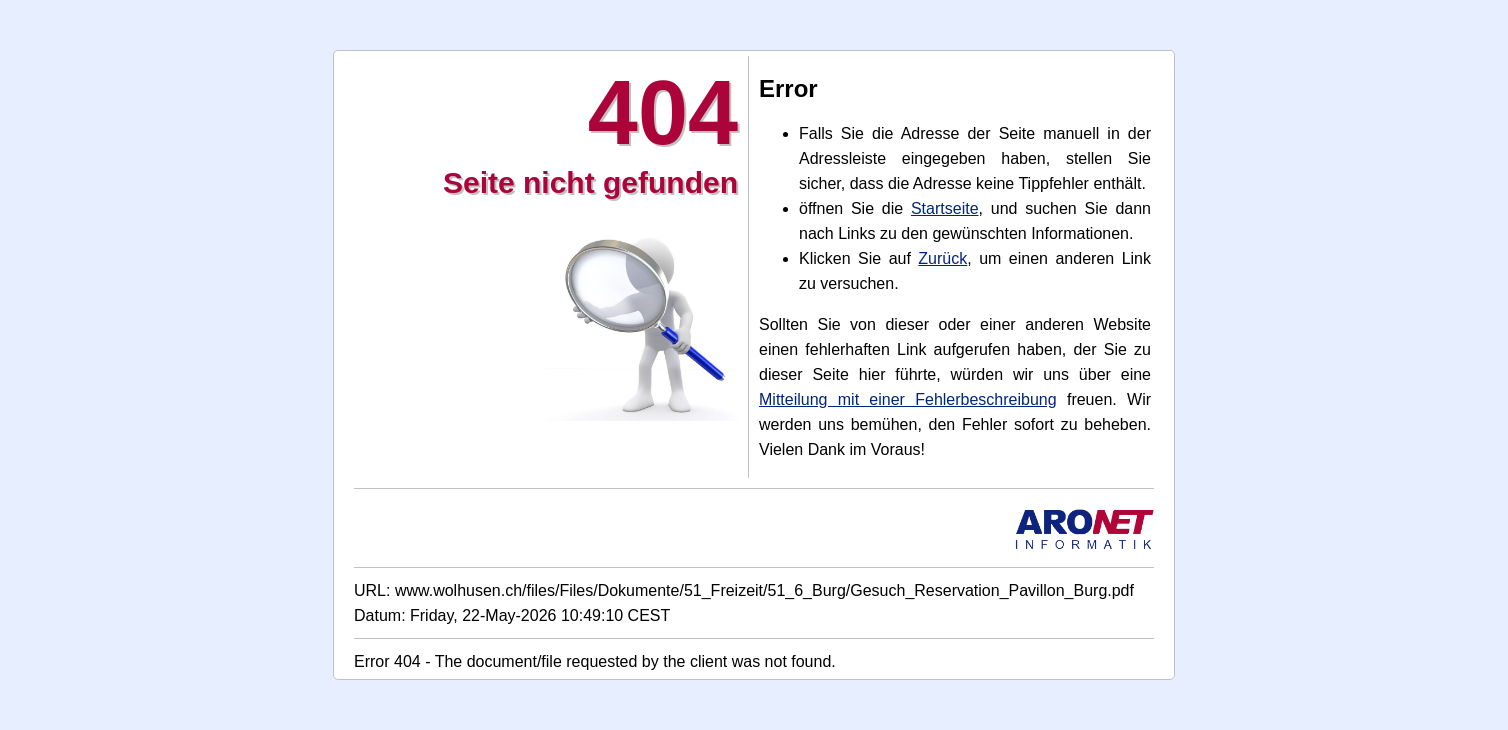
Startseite (945, 208)
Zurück (942, 258)
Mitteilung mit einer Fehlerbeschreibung (908, 399)
